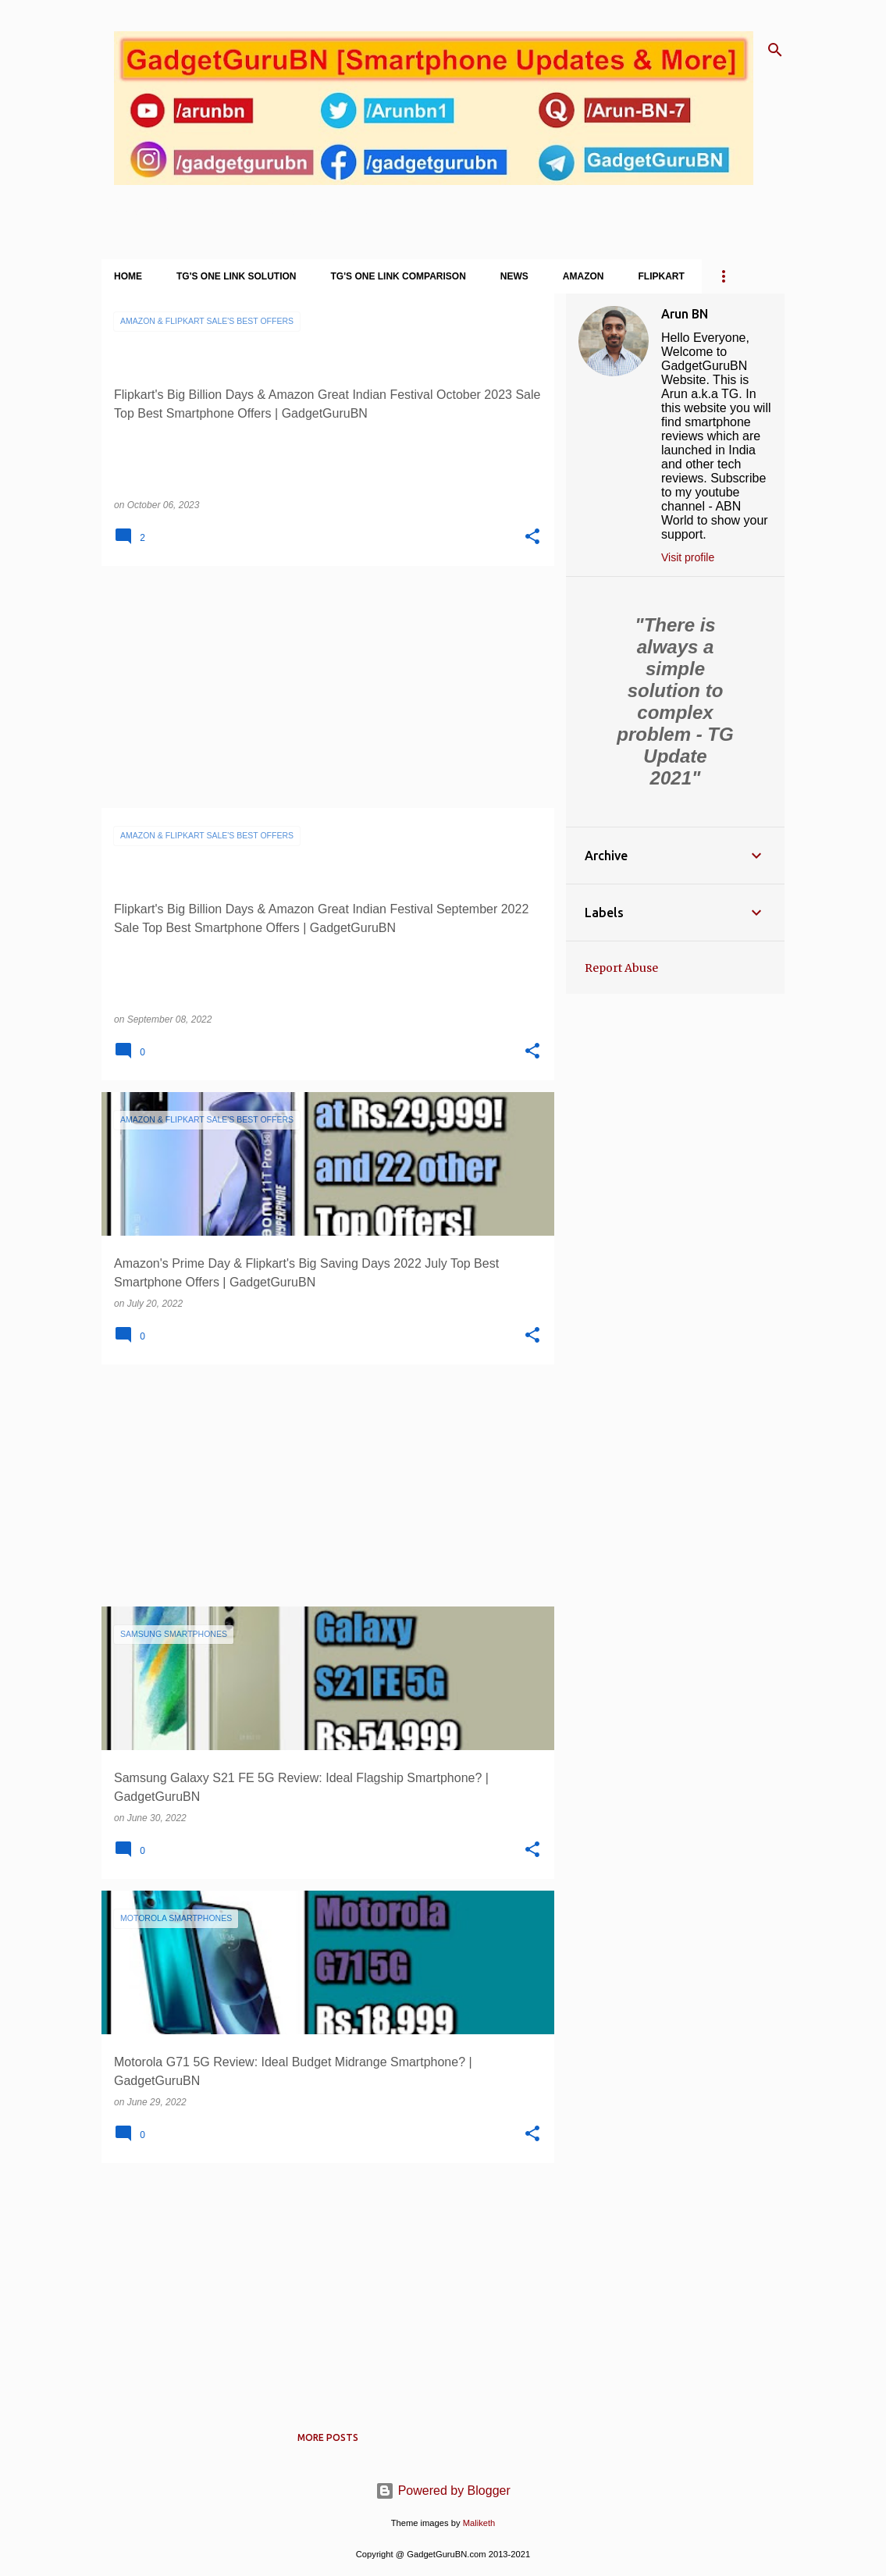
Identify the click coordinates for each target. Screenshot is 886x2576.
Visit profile (687, 557)
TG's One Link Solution (236, 276)
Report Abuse (621, 968)
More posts (327, 2437)
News (514, 276)
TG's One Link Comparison (398, 276)
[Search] (775, 50)
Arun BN (684, 314)
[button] (532, 537)
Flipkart (662, 276)
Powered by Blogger (443, 2490)
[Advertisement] (322, 687)
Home (128, 276)
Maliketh (479, 2523)
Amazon (583, 276)
